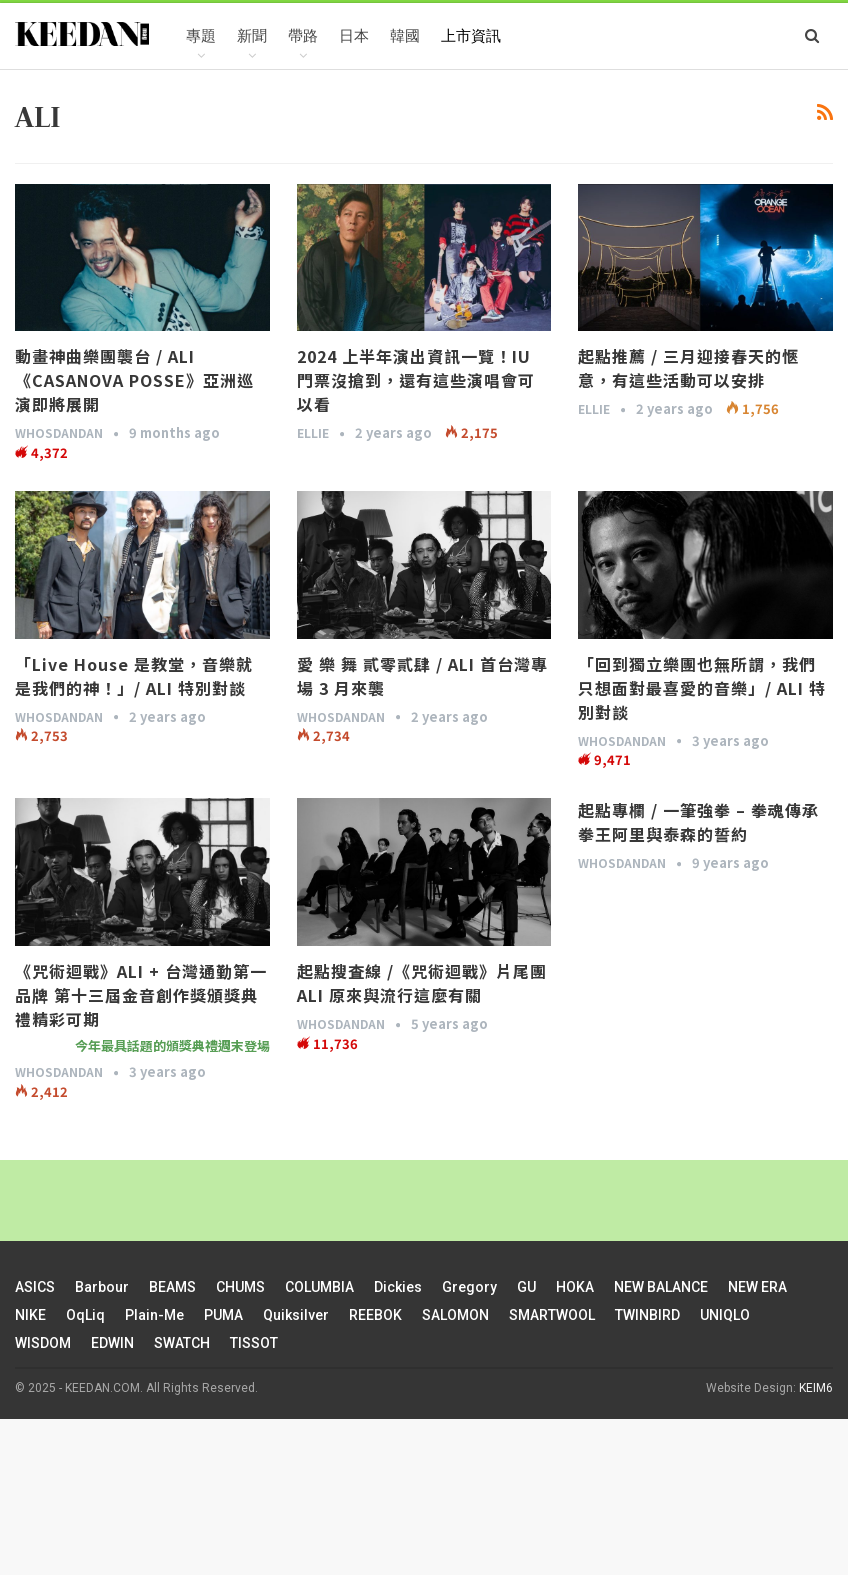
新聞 (252, 36)
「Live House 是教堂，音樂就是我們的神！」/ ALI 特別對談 (134, 676)
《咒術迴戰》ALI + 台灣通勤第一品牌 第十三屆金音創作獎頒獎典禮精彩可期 (141, 995)
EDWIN (112, 1343)
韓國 (405, 36)
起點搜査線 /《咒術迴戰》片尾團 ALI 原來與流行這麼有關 (422, 983)
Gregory (469, 1287)
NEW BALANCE (661, 1287)
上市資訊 (471, 36)
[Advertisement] (424, 1494)
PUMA (223, 1315)
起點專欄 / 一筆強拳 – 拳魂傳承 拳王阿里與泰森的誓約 (698, 822)
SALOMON (455, 1315)
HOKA (575, 1287)
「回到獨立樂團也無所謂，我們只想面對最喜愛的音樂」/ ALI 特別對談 (702, 688)
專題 (201, 36)
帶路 (303, 36)
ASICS (35, 1287)
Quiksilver (296, 1315)
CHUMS (240, 1287)
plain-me (154, 1315)
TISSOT (254, 1343)
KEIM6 (816, 1388)
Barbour (102, 1287)
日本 (354, 36)
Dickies (398, 1287)
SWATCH (182, 1343)
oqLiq (85, 1315)
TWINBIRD (647, 1315)
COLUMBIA (319, 1287)
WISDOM (43, 1343)
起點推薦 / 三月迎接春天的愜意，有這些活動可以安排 (688, 368)
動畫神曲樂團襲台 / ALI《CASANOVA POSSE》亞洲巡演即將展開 (134, 380)
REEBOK (375, 1315)
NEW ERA (757, 1287)
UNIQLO (725, 1315)
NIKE (30, 1315)
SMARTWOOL (552, 1315)
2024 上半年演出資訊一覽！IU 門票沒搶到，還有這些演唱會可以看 (416, 380)
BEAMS (172, 1287)
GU (526, 1287)
